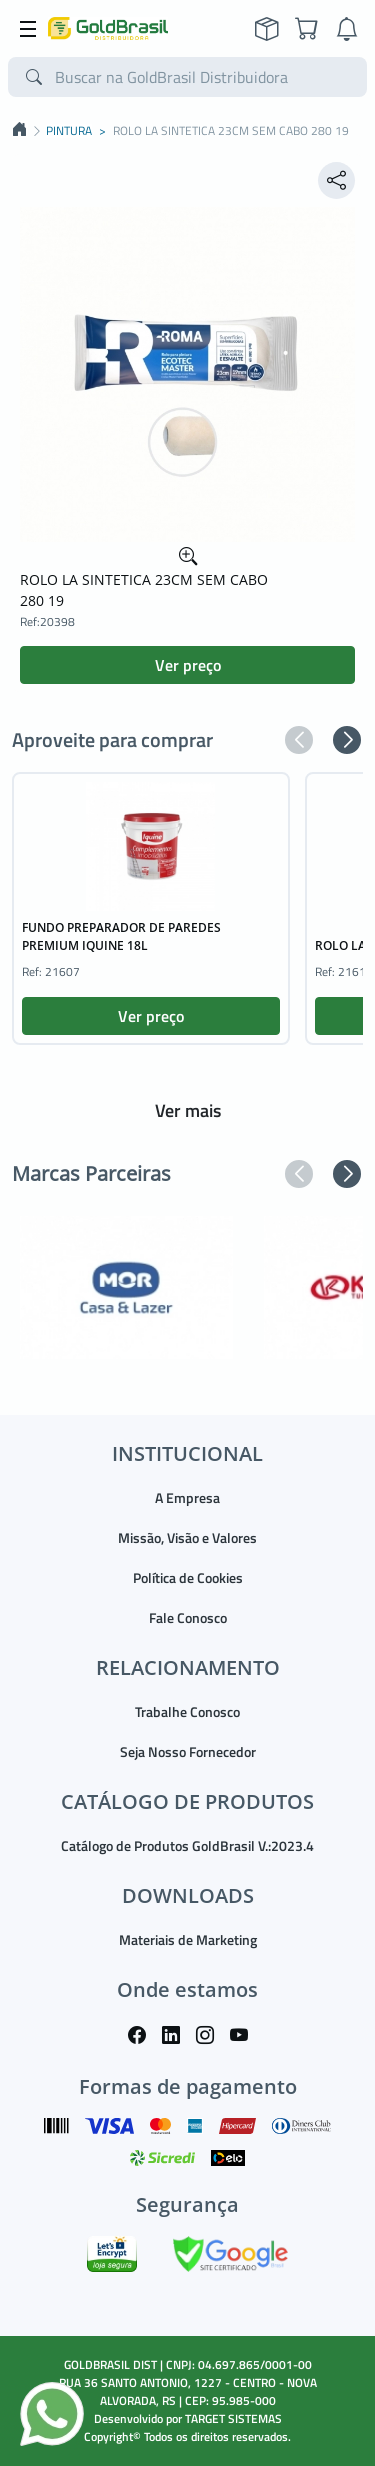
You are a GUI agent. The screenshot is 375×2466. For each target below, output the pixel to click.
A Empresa (187, 1497)
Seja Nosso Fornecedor (188, 1751)
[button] (299, 740)
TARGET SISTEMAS (233, 2418)
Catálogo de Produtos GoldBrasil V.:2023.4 (187, 1845)
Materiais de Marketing (188, 1939)
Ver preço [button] (188, 665)
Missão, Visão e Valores (187, 1537)
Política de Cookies (188, 1577)
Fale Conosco (188, 1617)
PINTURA (69, 131)
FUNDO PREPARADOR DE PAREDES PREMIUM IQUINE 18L (121, 936)
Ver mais (188, 1110)
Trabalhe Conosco (187, 1711)
